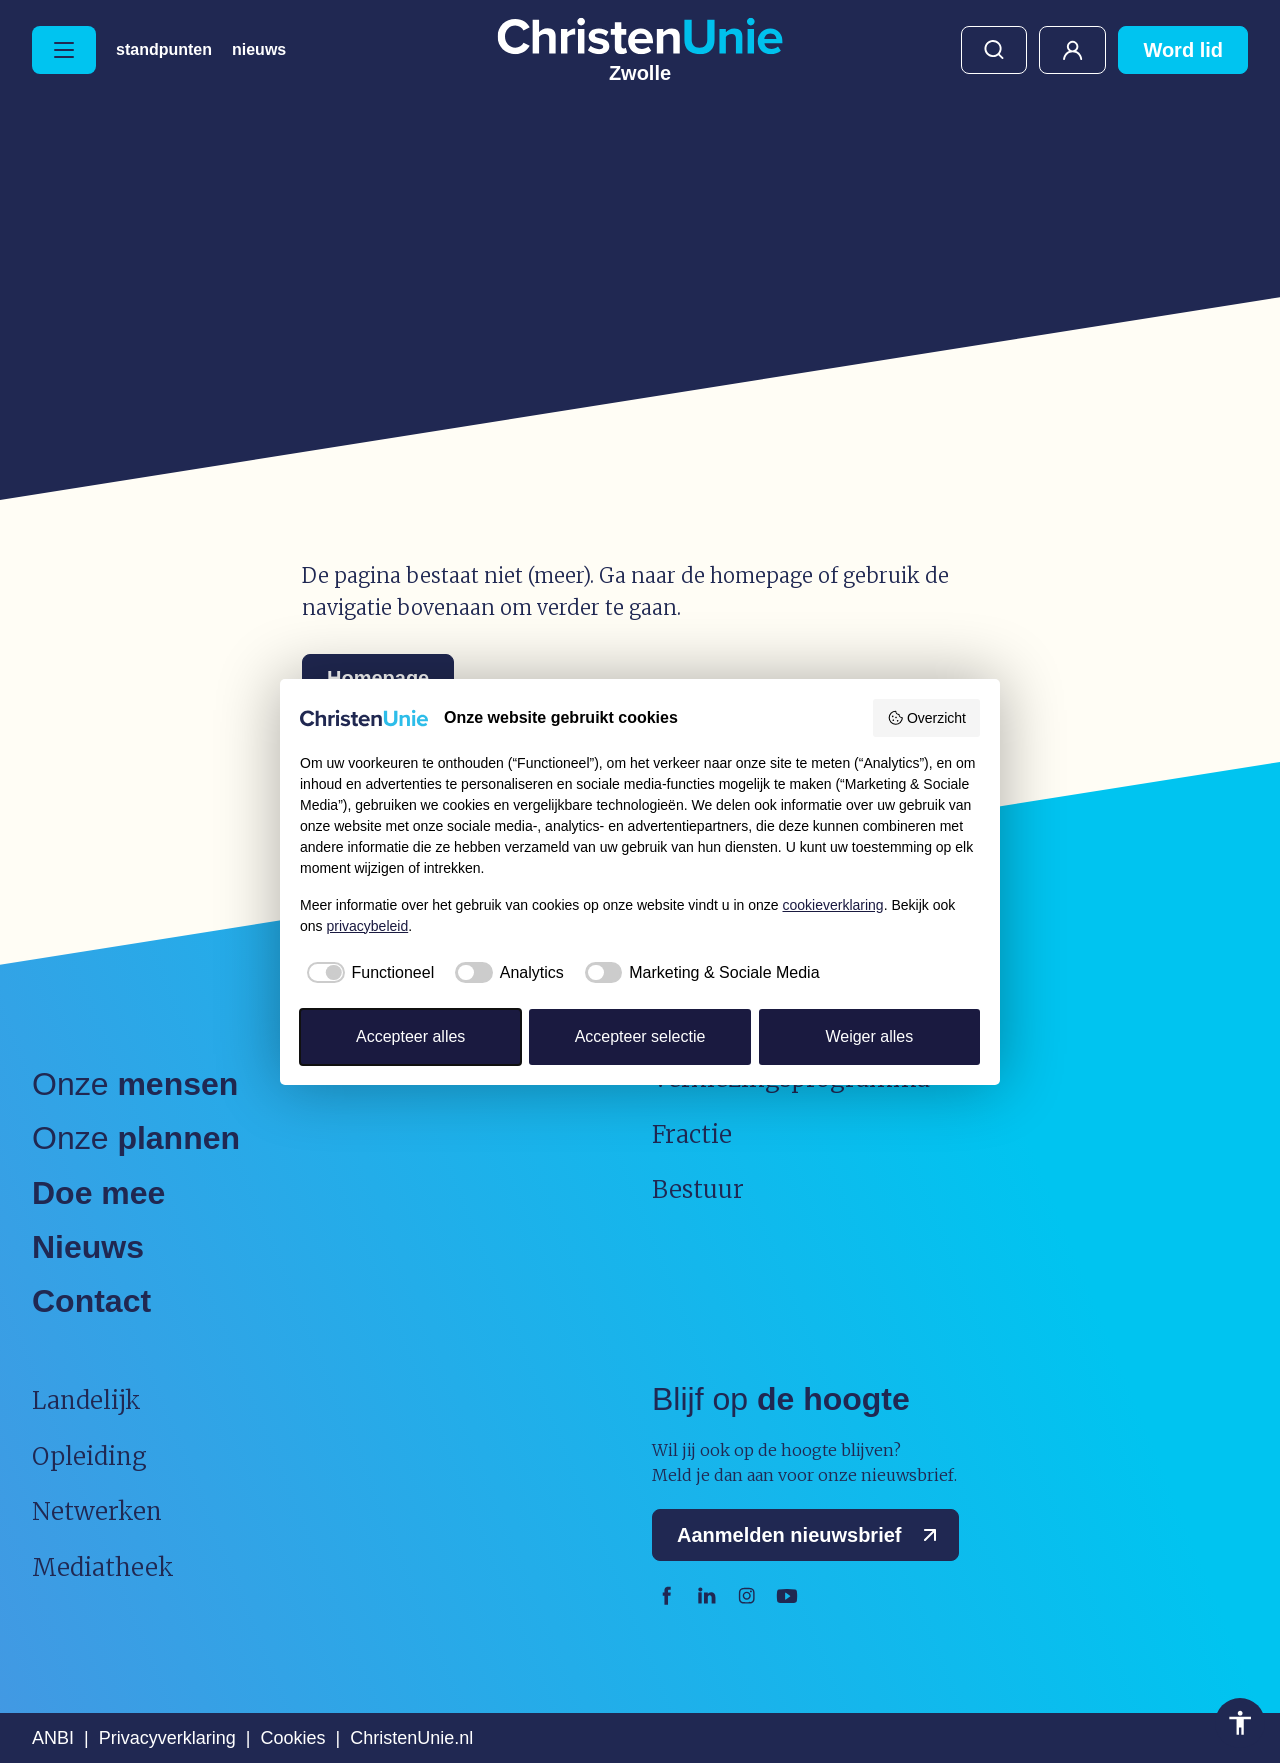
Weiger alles (869, 1036)
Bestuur (698, 1189)
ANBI (53, 1738)
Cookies (292, 1738)
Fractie (692, 1134)
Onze (135, 1084)
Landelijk (86, 1400)
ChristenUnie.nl (411, 1738)
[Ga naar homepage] (640, 50)
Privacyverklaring (167, 1738)
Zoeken (994, 50)
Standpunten (164, 50)
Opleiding (89, 1456)
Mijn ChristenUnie (1072, 50)
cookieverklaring (833, 905)
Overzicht (926, 718)
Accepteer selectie (640, 1036)
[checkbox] (367, 973)
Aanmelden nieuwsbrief (811, 1535)
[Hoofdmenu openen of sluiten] (64, 50)
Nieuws (259, 50)
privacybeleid (367, 926)
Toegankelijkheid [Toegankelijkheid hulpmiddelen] (1240, 1723)
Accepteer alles (410, 1036)
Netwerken (97, 1511)
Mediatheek (103, 1567)
